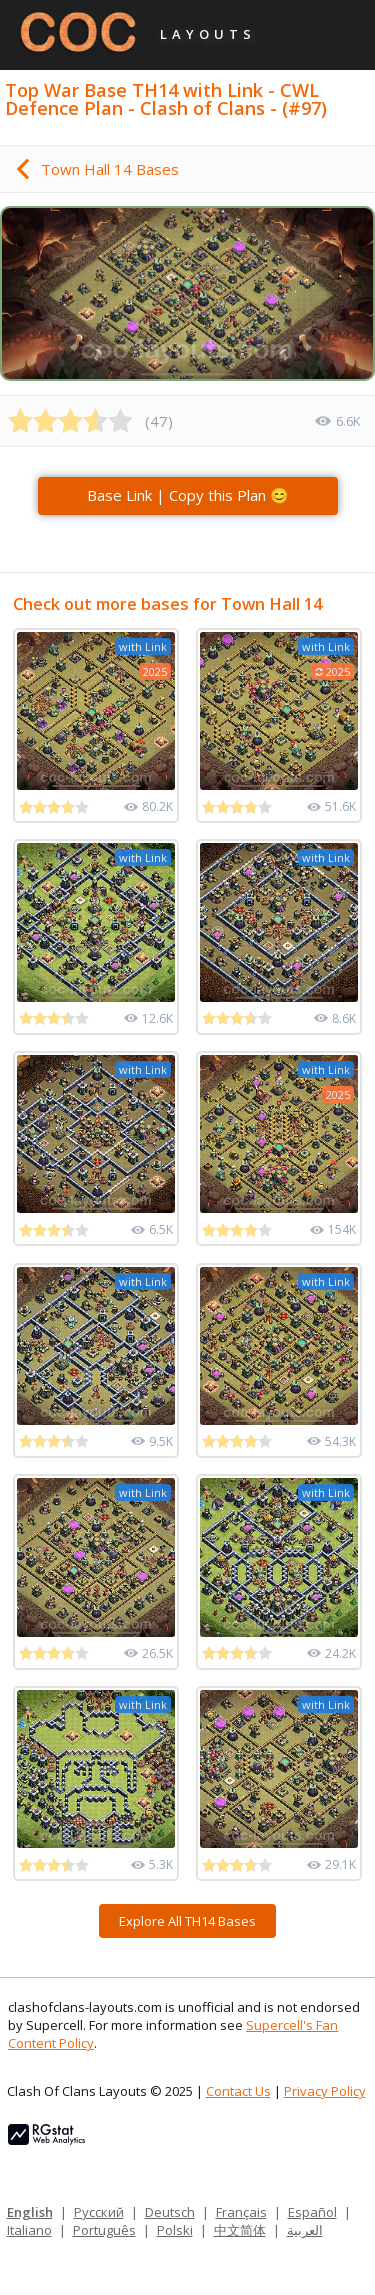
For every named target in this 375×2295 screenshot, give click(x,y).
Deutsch (170, 2212)
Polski (175, 2230)
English (30, 2212)
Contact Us (238, 2091)
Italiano (29, 2230)
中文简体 (240, 2230)
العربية (305, 2230)
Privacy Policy (325, 2091)
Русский (99, 2212)
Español (312, 2212)
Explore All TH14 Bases (187, 1921)
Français (241, 2212)
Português (104, 2230)
